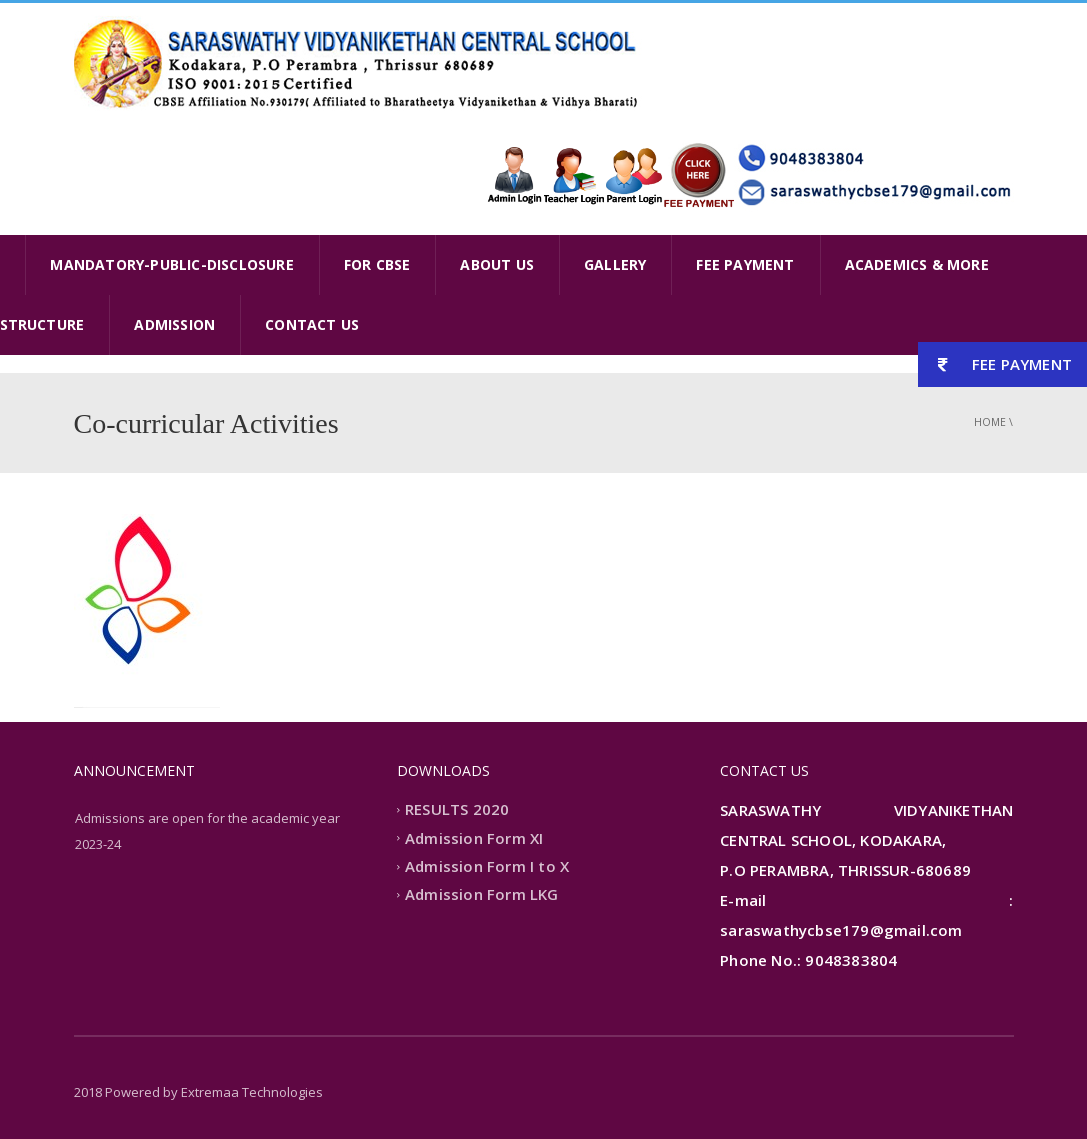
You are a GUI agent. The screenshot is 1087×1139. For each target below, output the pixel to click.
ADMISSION (174, 324)
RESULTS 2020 (457, 810)
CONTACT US (312, 324)
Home (990, 422)
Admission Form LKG (482, 895)
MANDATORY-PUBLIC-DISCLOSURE (171, 264)
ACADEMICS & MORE (917, 264)
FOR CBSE (377, 264)
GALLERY (615, 264)
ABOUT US (497, 264)
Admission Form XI (474, 838)
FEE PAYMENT (745, 264)
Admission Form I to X (487, 866)
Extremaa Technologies (252, 1092)
